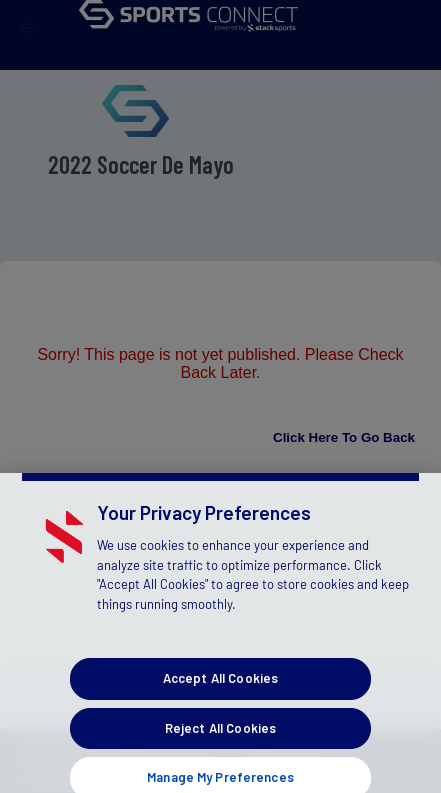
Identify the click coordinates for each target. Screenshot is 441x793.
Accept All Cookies (220, 689)
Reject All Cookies (220, 738)
